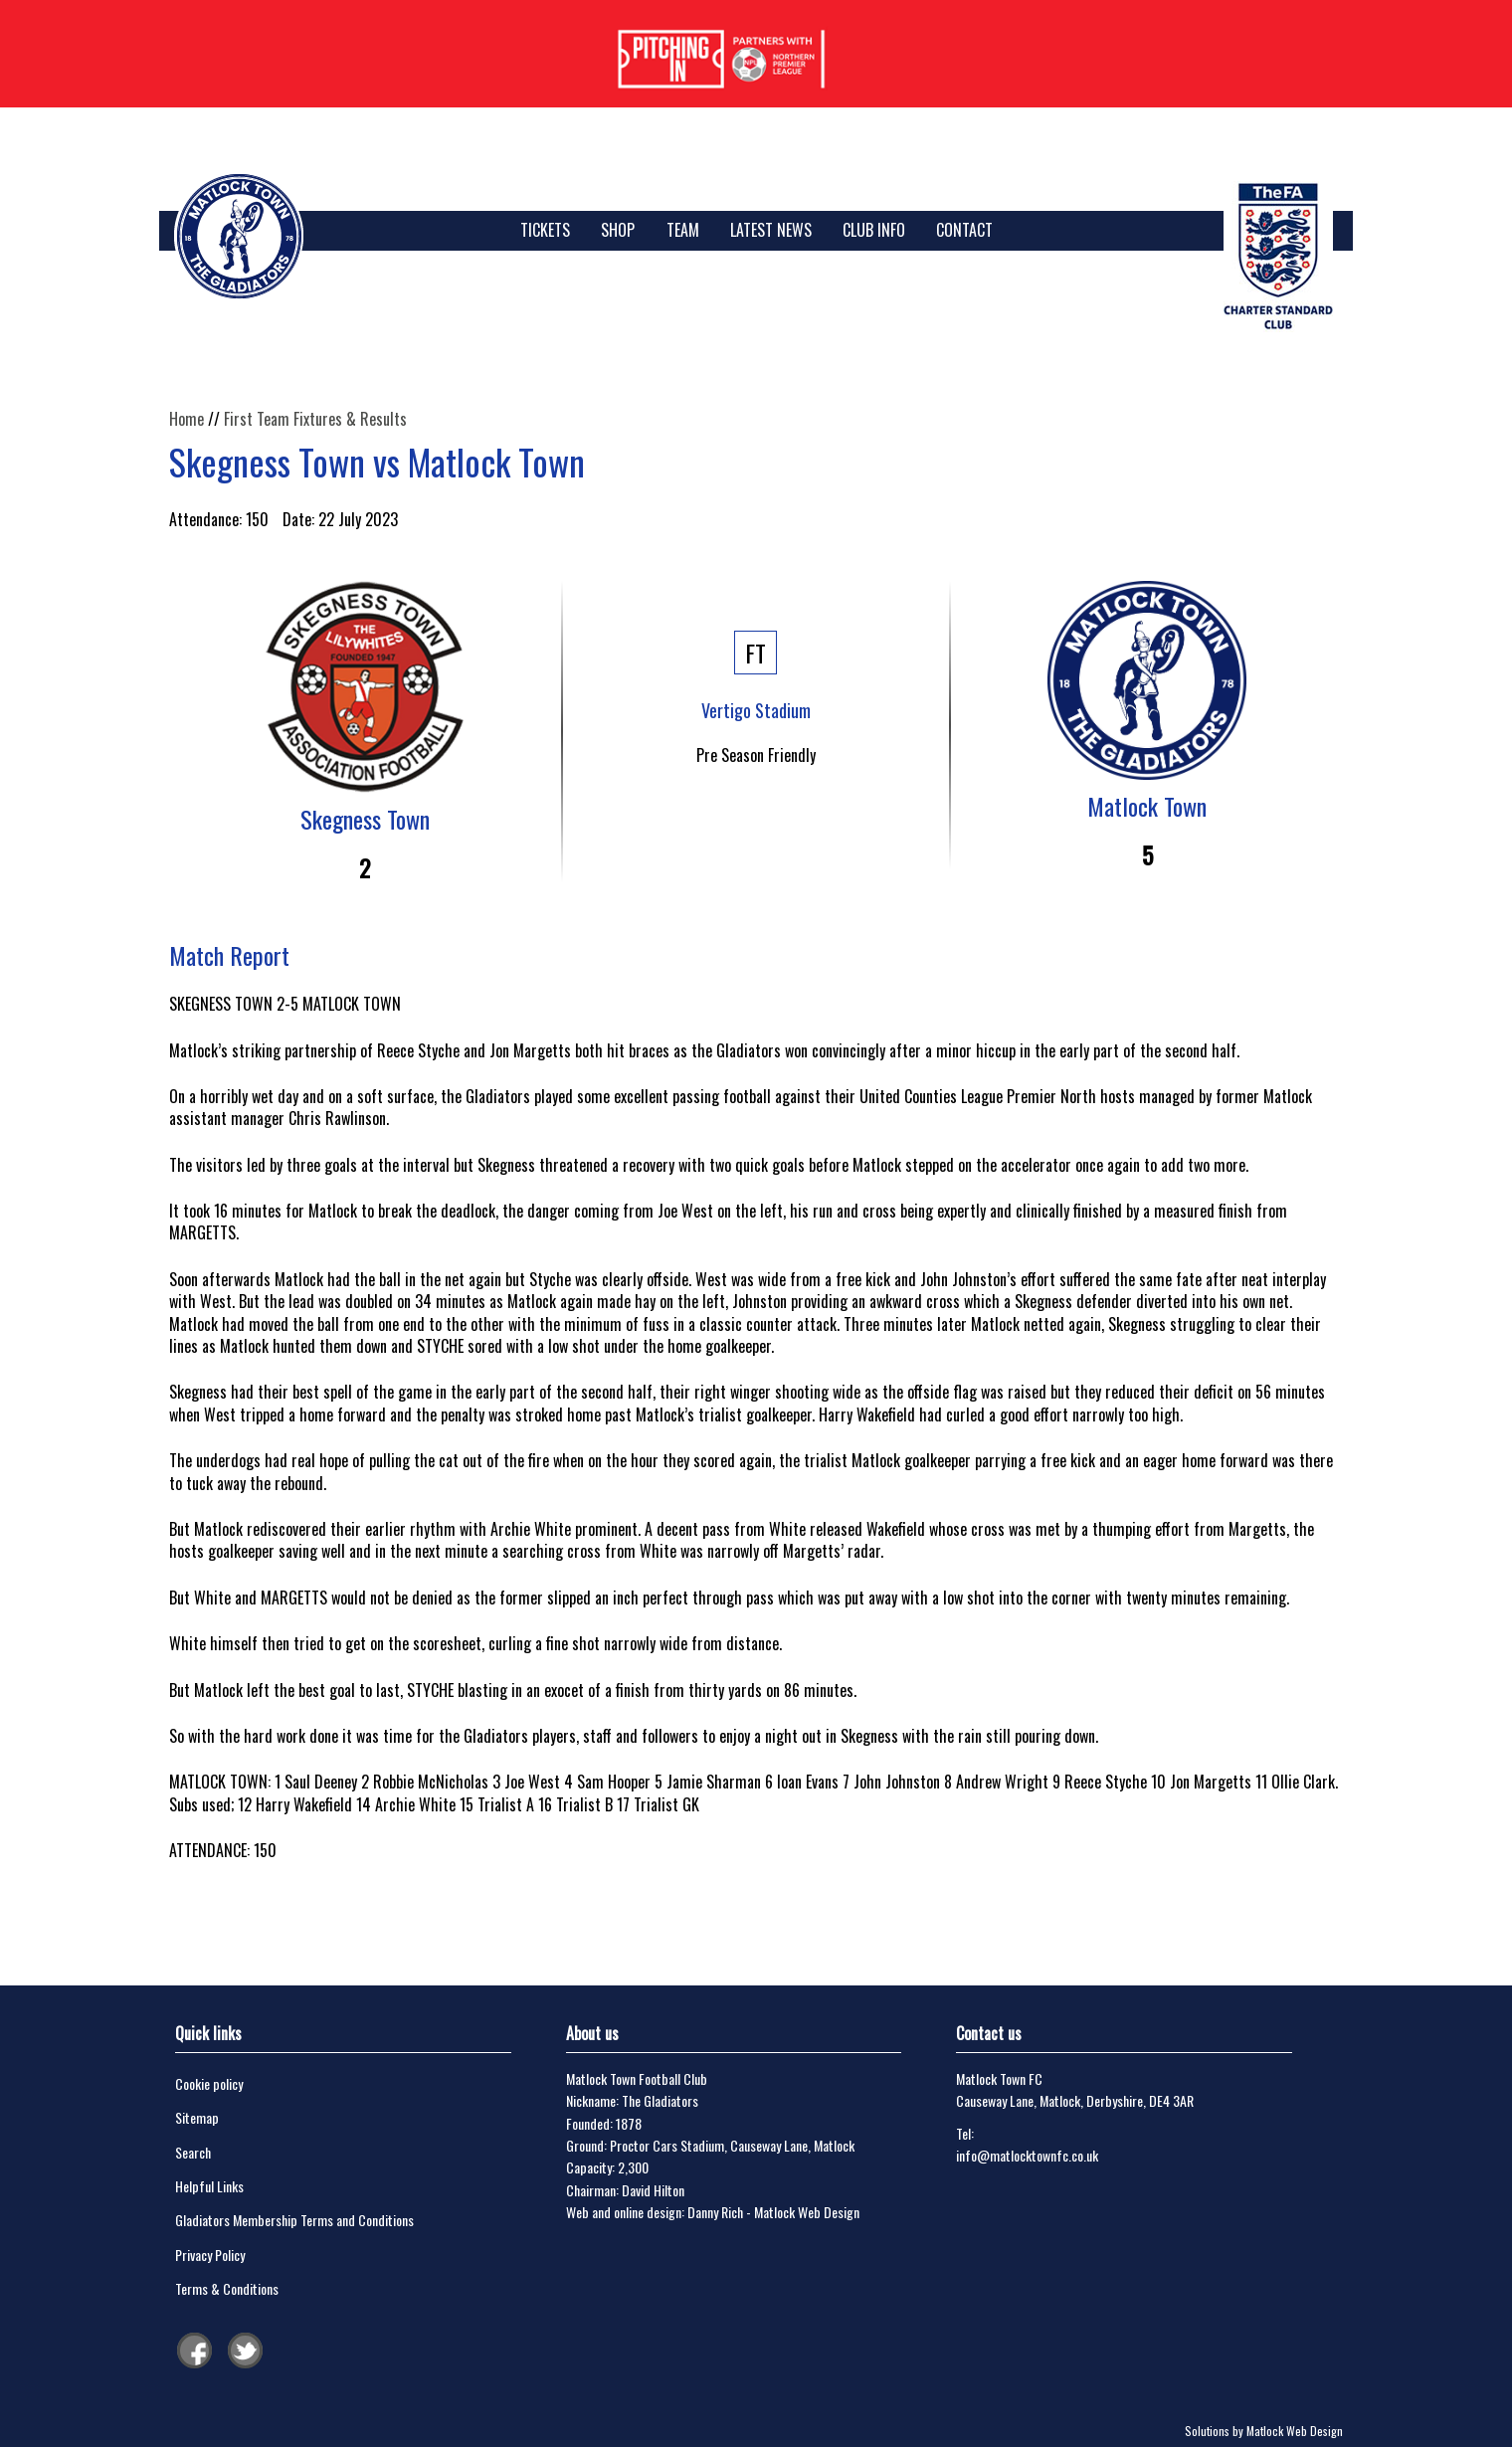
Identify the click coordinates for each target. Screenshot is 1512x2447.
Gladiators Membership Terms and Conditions (294, 2219)
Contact (964, 230)
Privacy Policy (210, 2254)
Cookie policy (209, 2083)
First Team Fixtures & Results (315, 419)
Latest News (771, 230)
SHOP (618, 230)
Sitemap (197, 2117)
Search (193, 2152)
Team (682, 230)
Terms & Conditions (227, 2288)
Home (186, 419)
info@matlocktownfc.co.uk (1027, 2155)
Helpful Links (209, 2185)
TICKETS (545, 230)
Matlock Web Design (806, 2211)
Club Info (874, 230)
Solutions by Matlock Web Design (1264, 2430)
